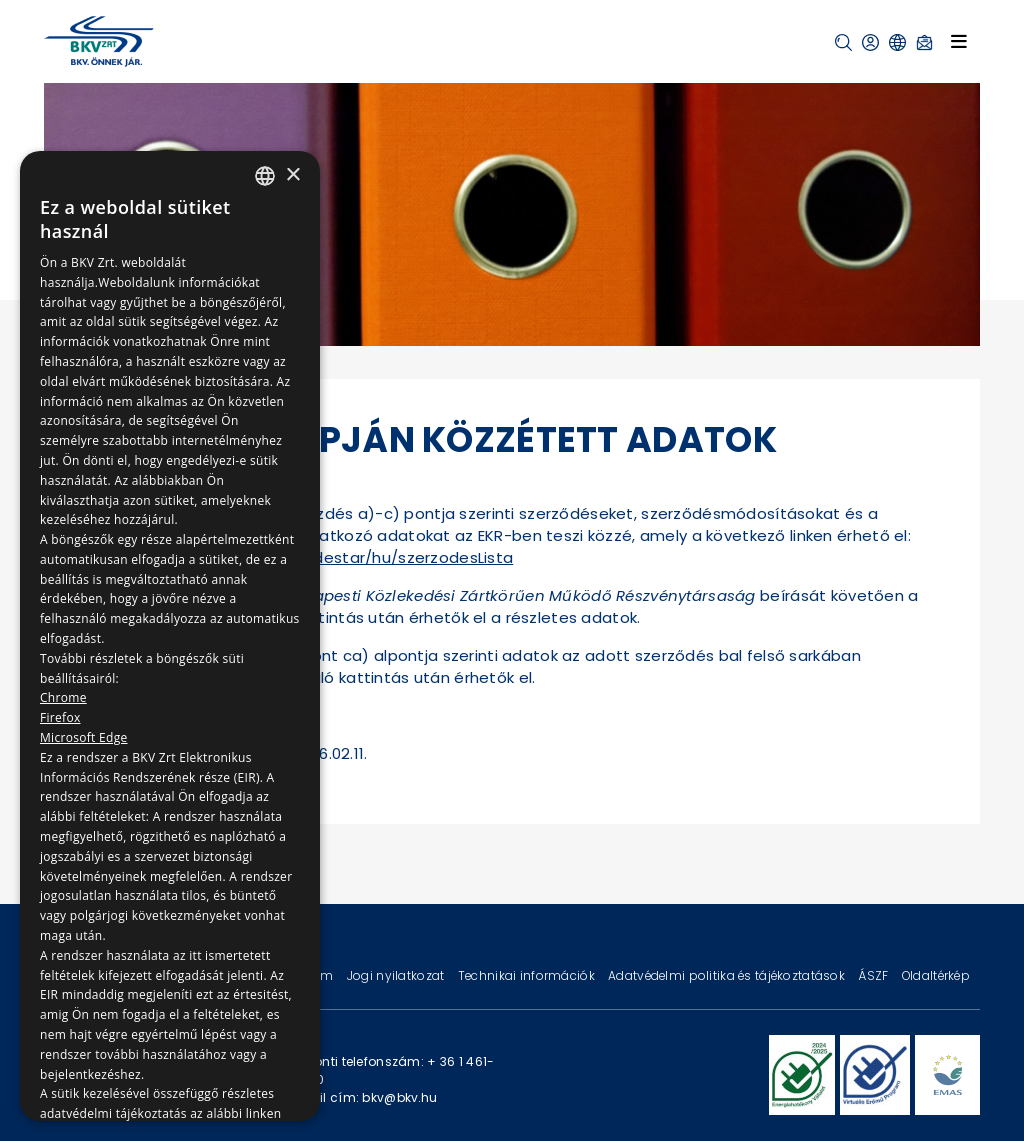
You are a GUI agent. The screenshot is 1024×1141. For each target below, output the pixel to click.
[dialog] (170, 636)
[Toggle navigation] (959, 41)
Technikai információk (528, 975)
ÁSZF (874, 975)
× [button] (292, 175)
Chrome (63, 697)
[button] (843, 42)
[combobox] (265, 176)
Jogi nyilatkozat (397, 975)
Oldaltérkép (936, 975)
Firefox (60, 717)
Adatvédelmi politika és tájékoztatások (728, 975)
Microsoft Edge (84, 737)
